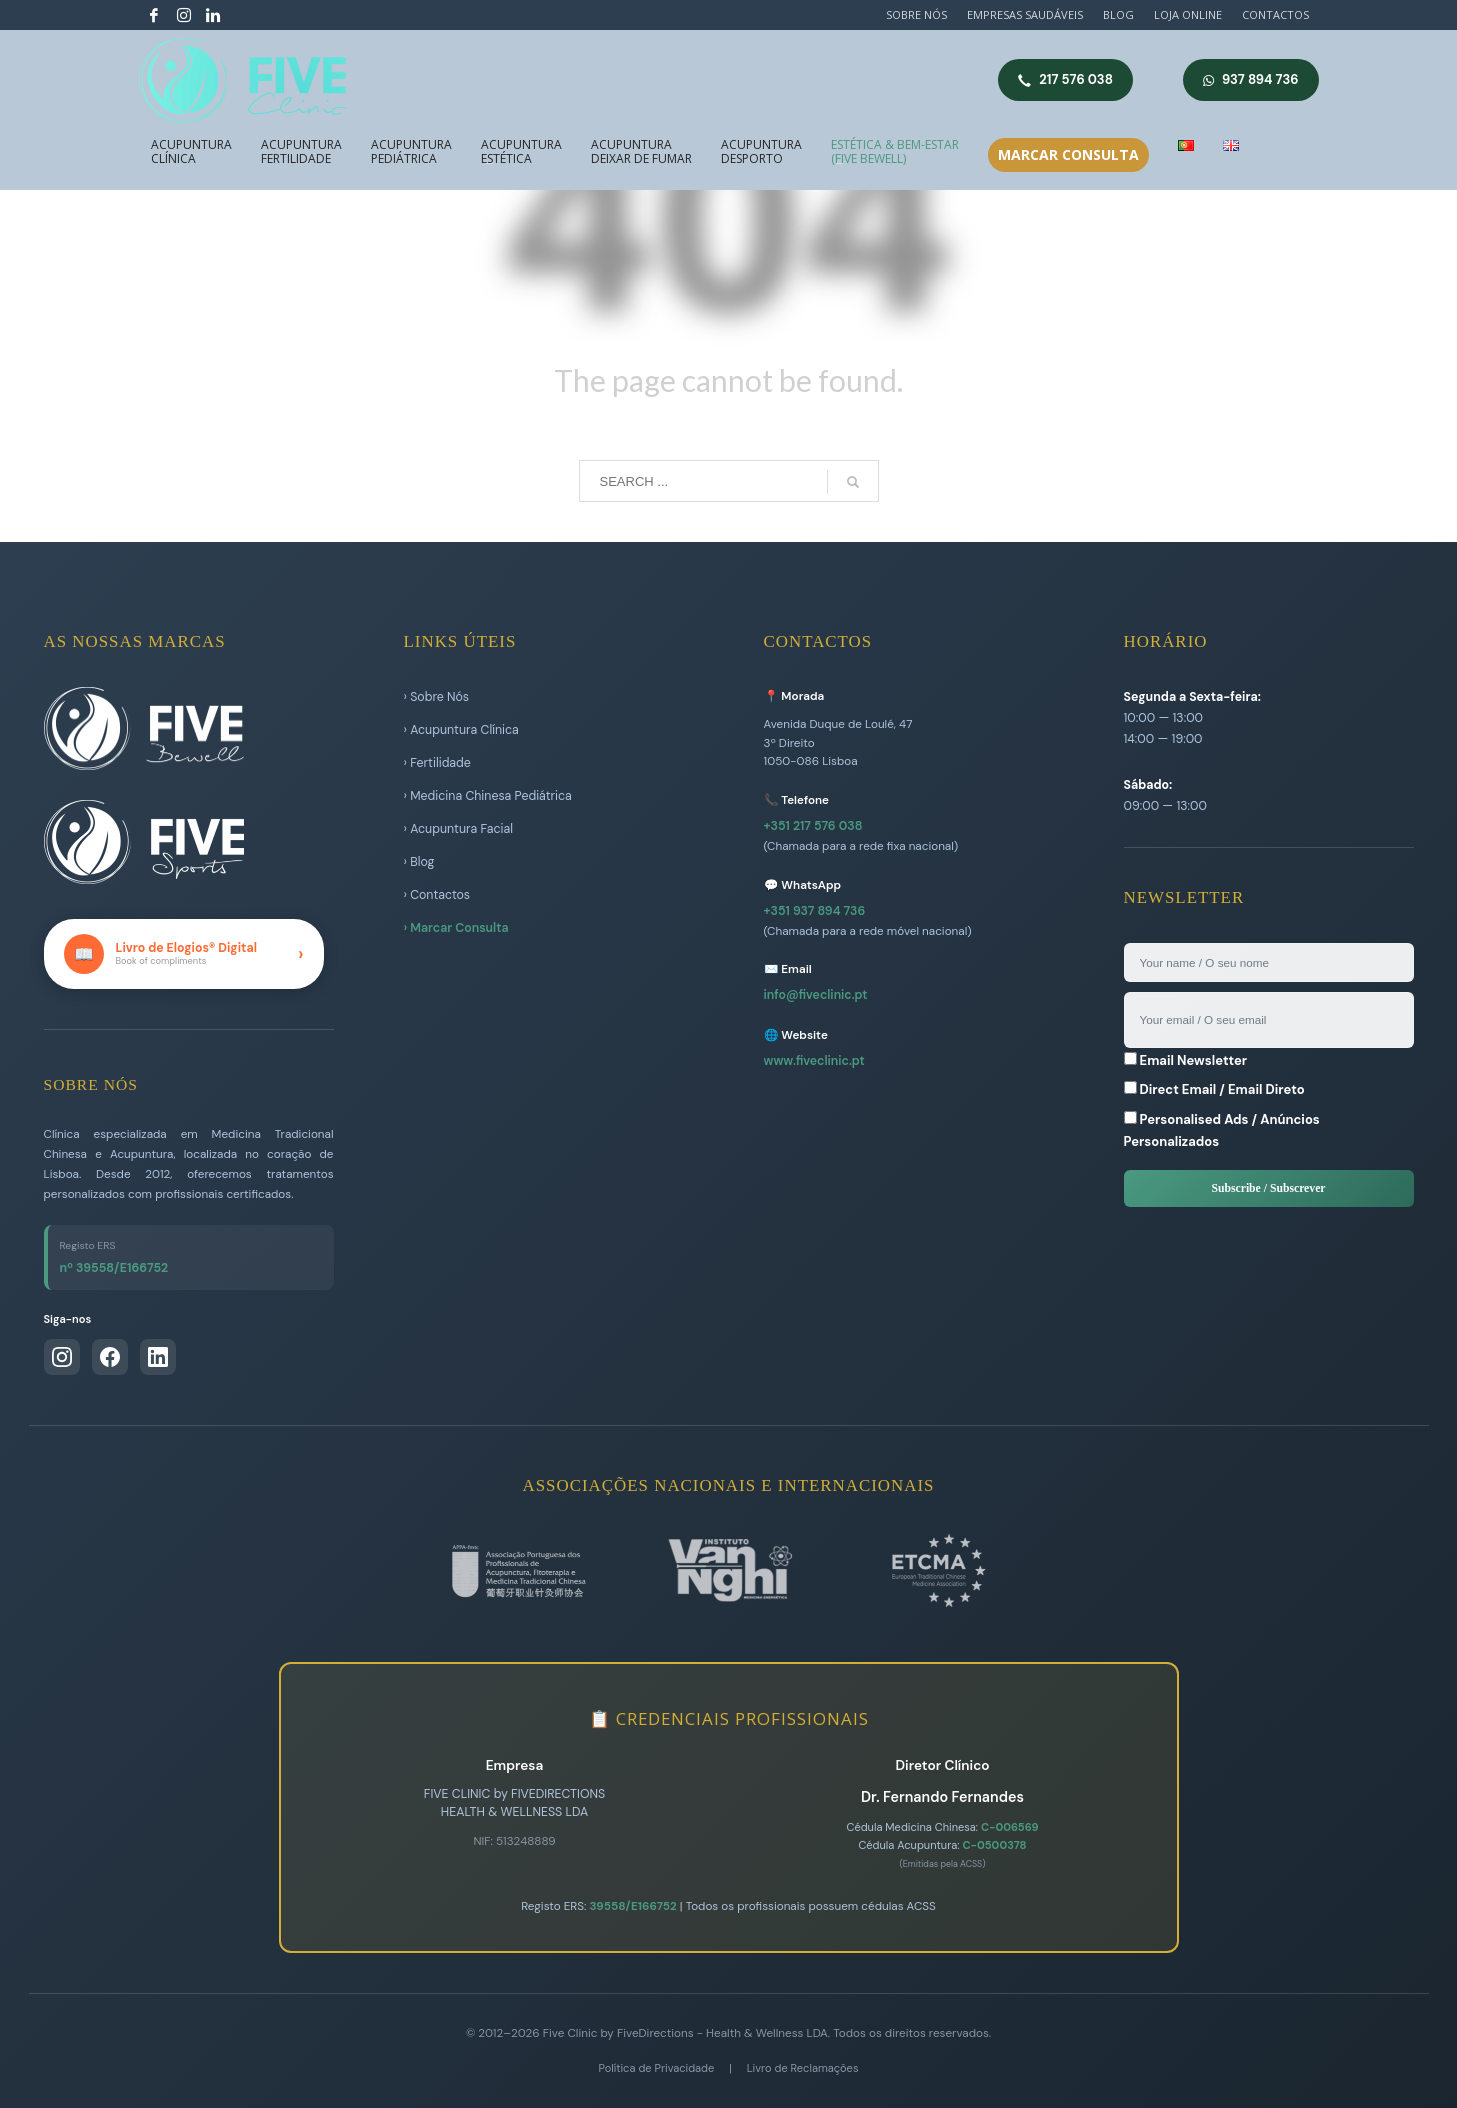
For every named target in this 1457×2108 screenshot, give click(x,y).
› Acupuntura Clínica (461, 730)
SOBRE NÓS (916, 14)
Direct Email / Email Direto (1214, 1089)
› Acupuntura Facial (458, 829)
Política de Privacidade (657, 2068)
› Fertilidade (437, 763)
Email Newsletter (1186, 1060)
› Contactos (437, 895)
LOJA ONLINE (1188, 14)
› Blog (419, 862)
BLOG (1118, 14)
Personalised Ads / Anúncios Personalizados (1222, 1130)
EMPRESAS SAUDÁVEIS (1025, 14)
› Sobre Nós (437, 697)
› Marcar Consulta (456, 928)
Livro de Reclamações (803, 2068)
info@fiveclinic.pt (816, 995)
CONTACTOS (1275, 14)
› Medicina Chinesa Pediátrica (488, 796)
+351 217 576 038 (813, 826)
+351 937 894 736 (815, 911)
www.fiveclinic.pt (814, 1061)
